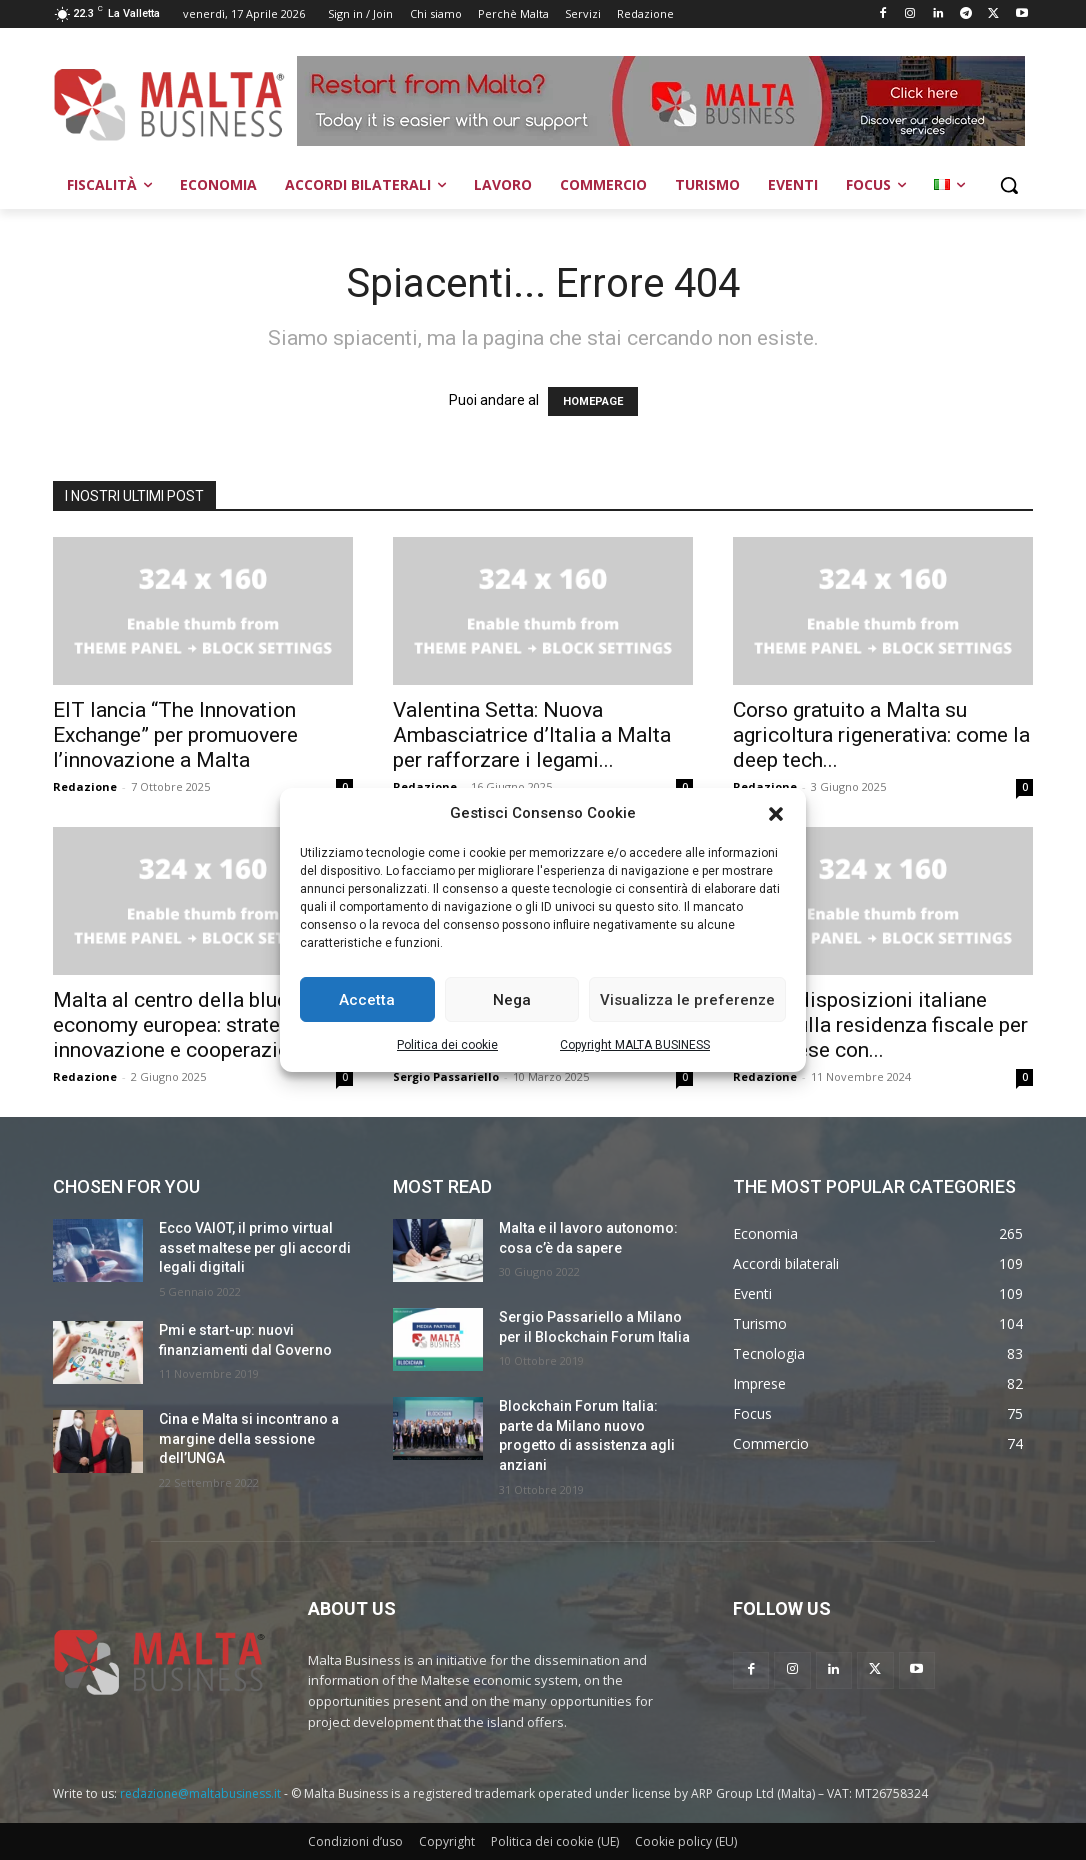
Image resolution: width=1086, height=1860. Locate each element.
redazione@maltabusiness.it (200, 1793)
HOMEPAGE (593, 401)
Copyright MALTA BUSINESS (635, 1045)
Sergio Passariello (446, 1076)
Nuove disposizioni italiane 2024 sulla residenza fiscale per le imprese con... (880, 1025)
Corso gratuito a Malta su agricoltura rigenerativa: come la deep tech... (881, 735)
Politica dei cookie (447, 1045)
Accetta (367, 1000)
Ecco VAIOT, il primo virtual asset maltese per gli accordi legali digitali (255, 1247)
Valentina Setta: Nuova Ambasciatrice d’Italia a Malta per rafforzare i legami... (532, 735)
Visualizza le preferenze (687, 1000)
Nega (512, 1000)
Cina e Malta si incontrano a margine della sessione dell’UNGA (249, 1438)
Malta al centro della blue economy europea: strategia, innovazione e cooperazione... (190, 1025)
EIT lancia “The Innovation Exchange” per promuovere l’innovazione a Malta (175, 735)
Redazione (85, 786)
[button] (776, 814)
